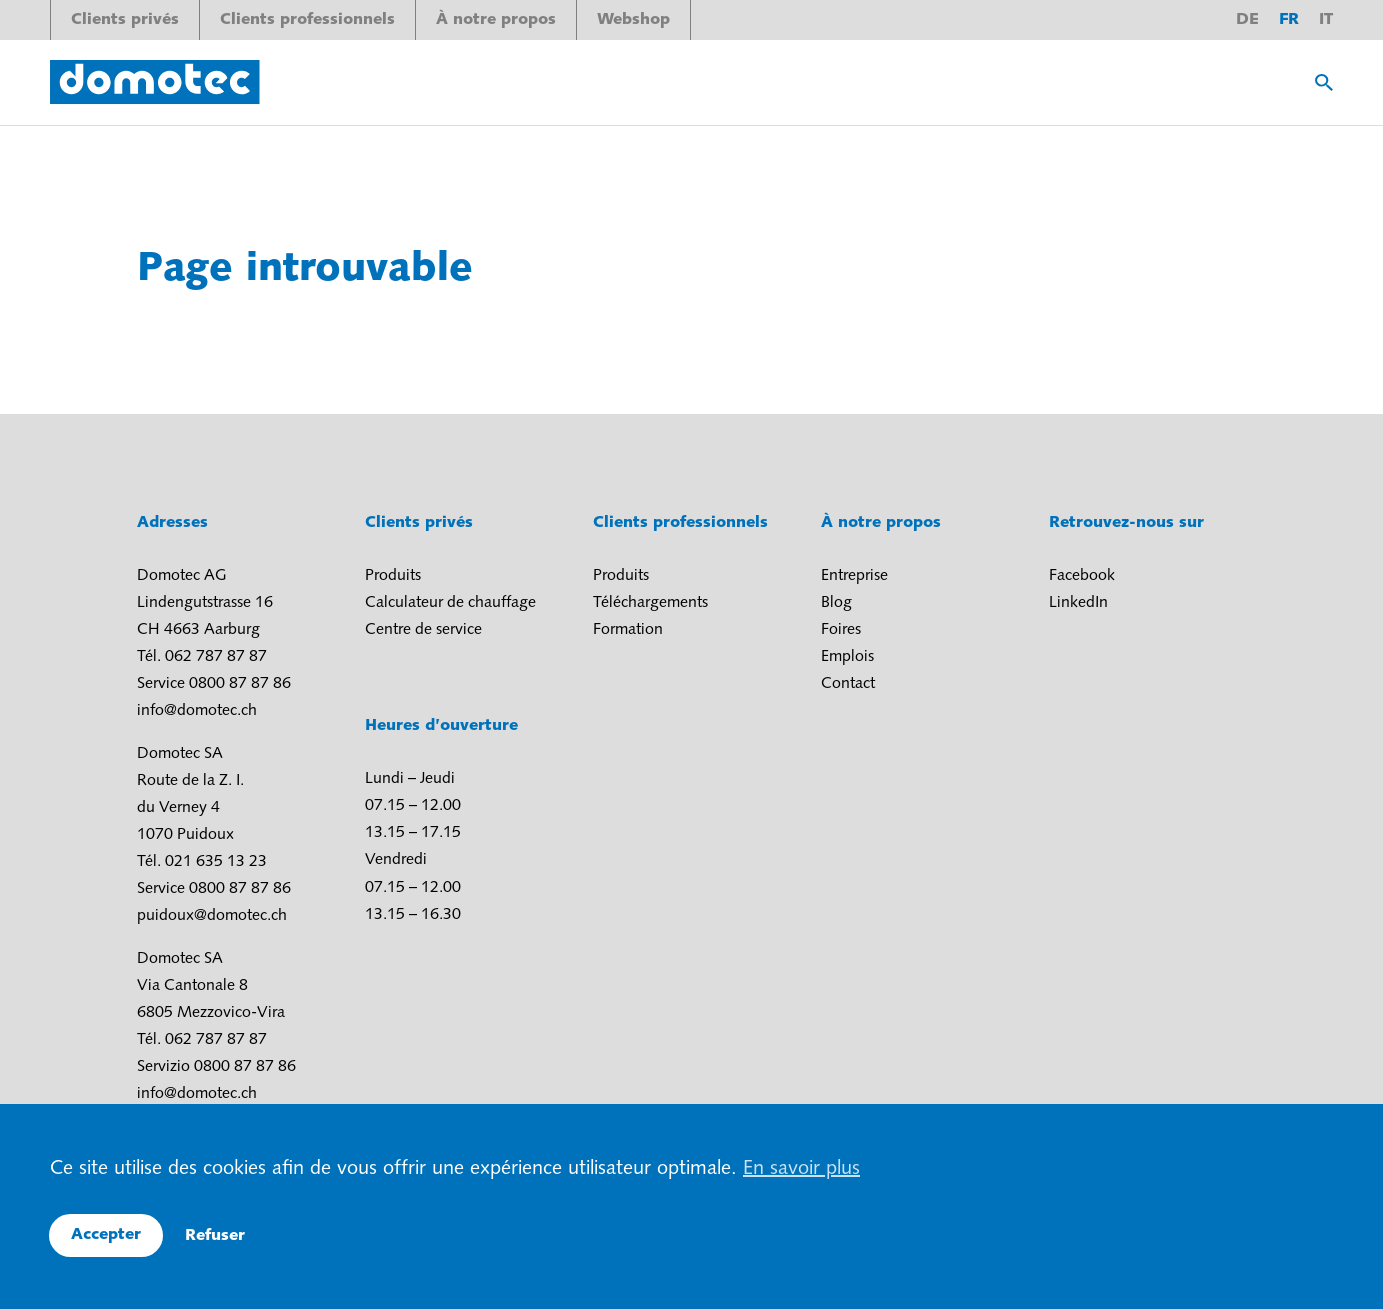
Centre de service (423, 630)
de (1247, 20)
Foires (841, 630)
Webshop (633, 20)
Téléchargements (650, 603)
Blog (836, 603)
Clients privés (125, 20)
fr (1289, 20)
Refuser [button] (215, 1236)
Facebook (1082, 576)
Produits (393, 576)
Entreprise (854, 576)
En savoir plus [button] (801, 1169)
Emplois (847, 657)
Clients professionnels (307, 20)
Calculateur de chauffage (450, 603)
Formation (628, 630)
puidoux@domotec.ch (212, 916)
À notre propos (496, 20)
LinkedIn (1078, 603)
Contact (848, 684)
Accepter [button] (106, 1235)
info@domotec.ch (197, 711)
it (1326, 20)
